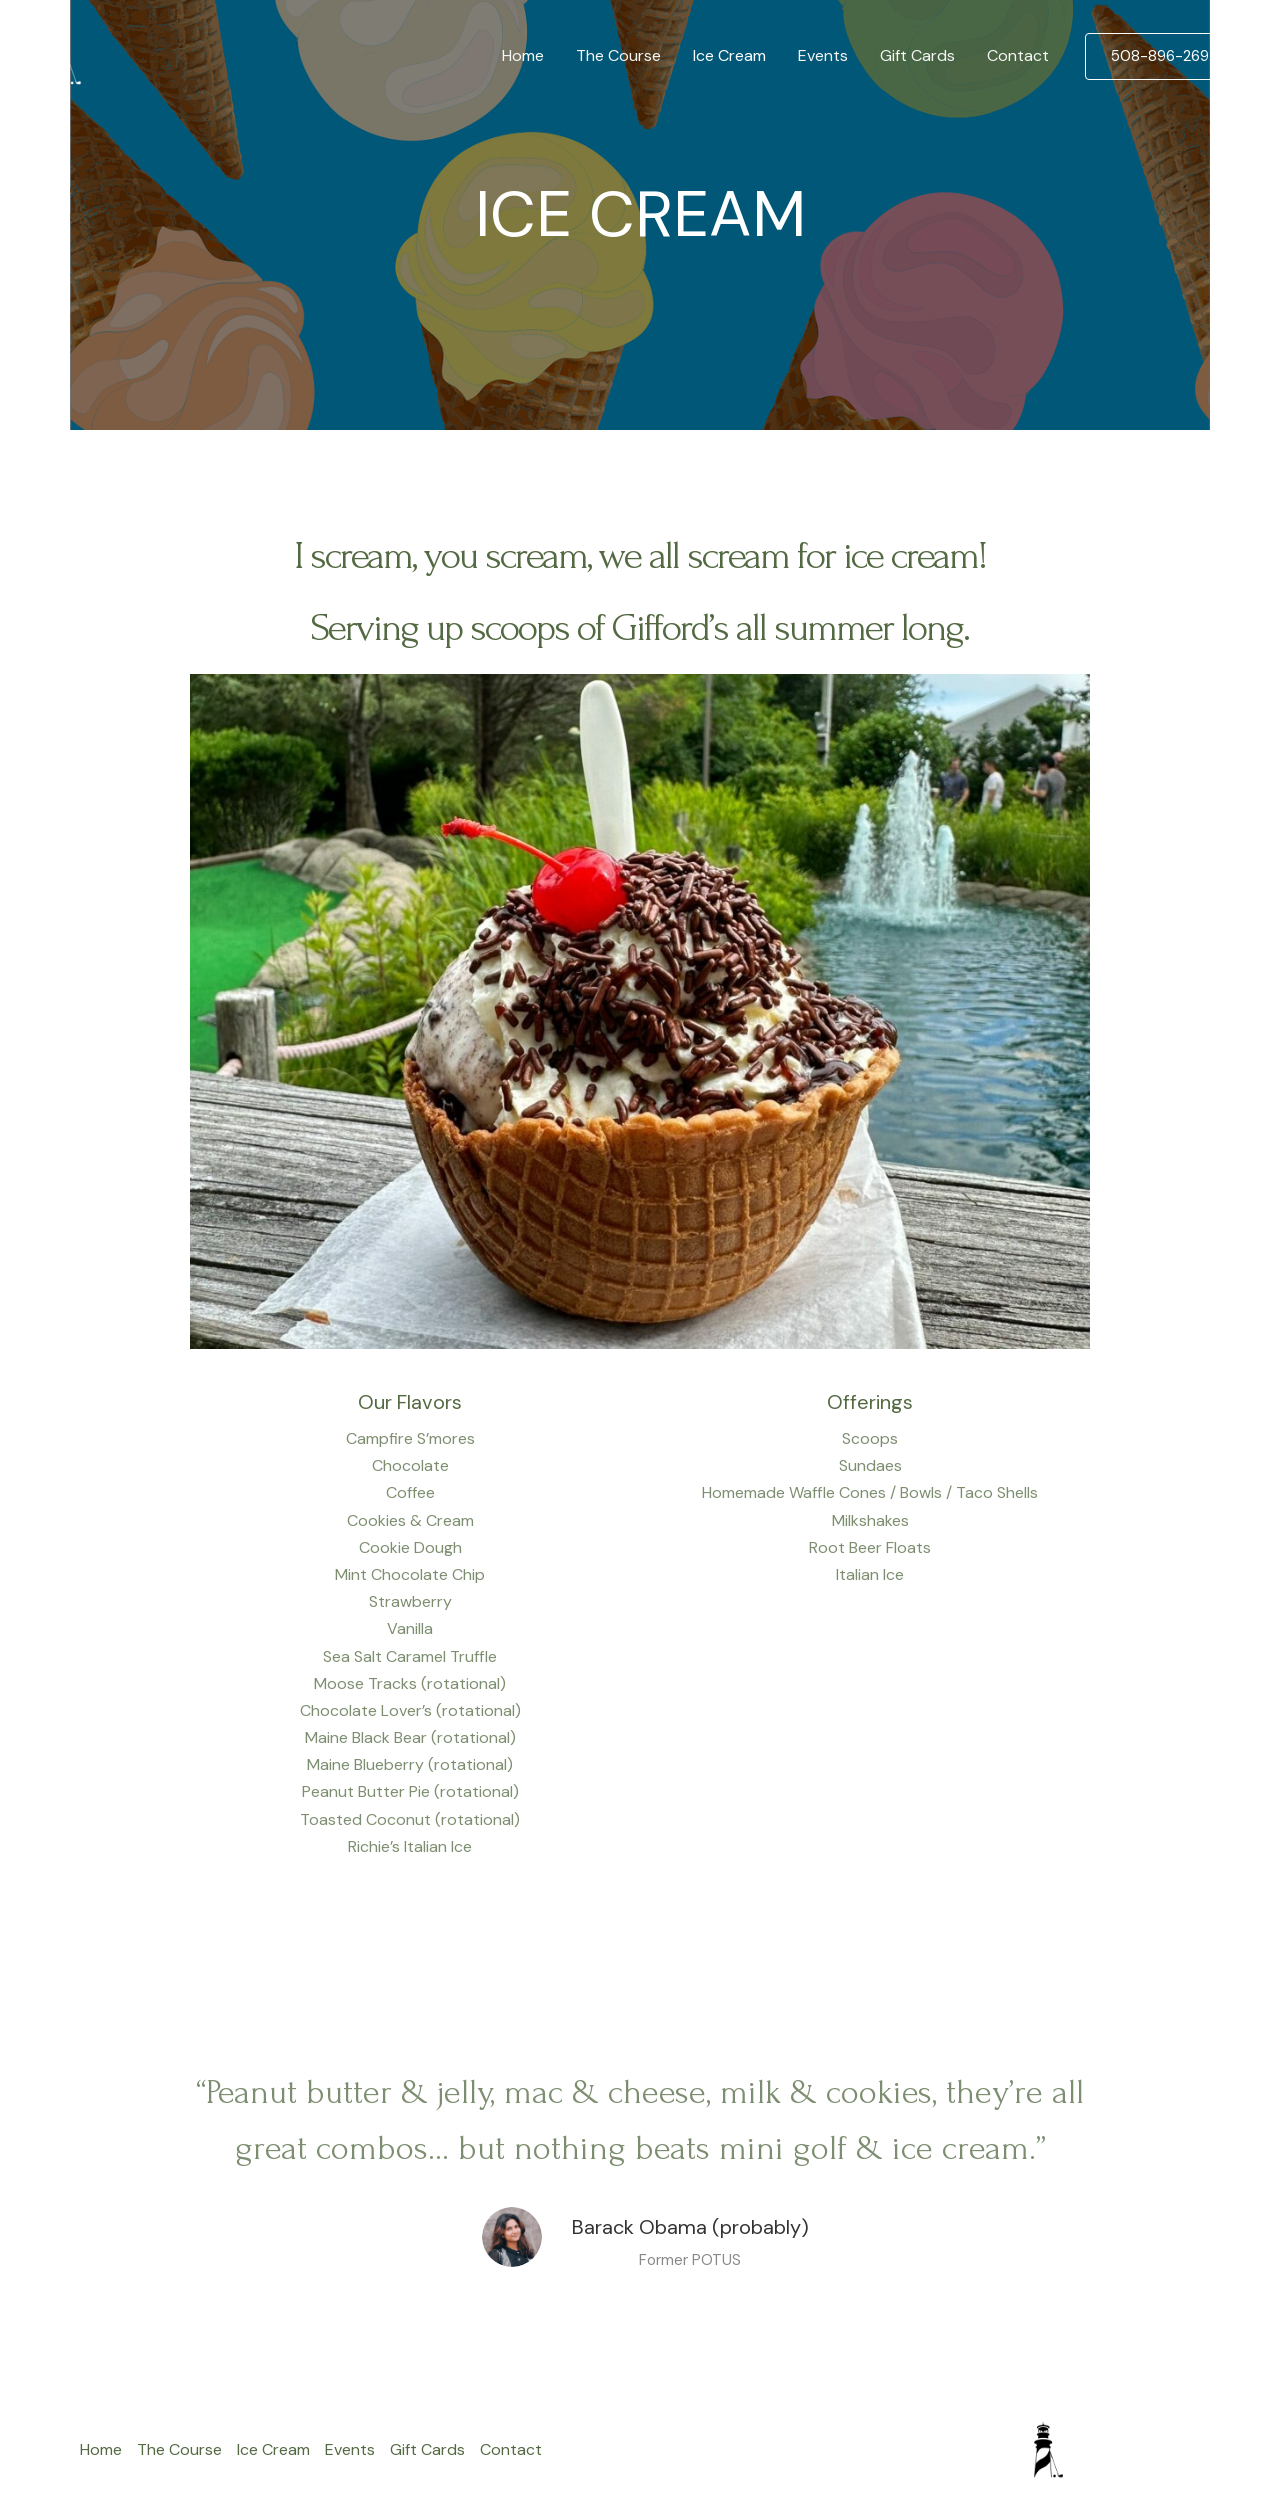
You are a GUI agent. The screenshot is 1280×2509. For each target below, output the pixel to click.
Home (523, 55)
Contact (1018, 55)
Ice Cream (729, 55)
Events (823, 55)
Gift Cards (917, 55)
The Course (618, 55)
